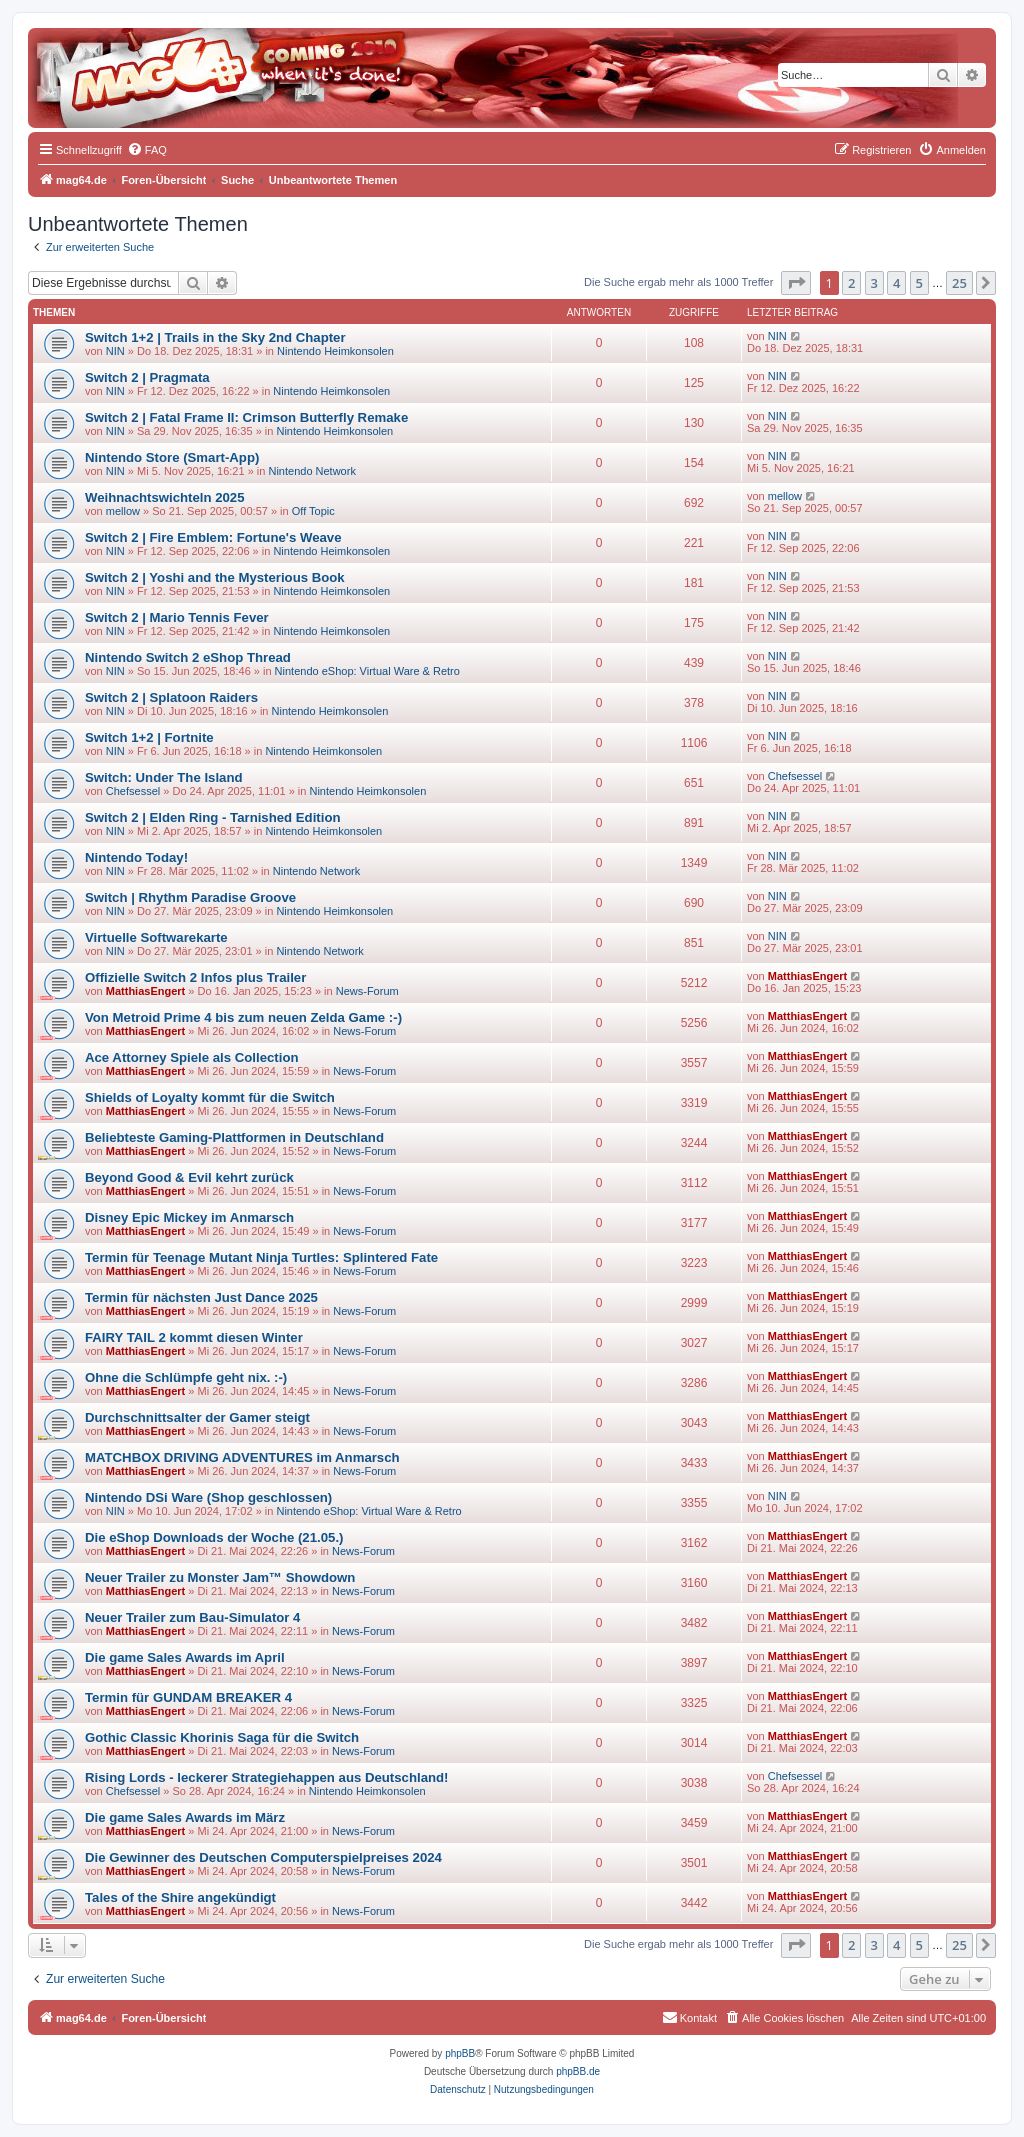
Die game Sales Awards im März (185, 1817)
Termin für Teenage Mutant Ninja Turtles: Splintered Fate (261, 1257)
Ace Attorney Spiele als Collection (192, 1057)
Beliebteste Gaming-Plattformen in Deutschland (234, 1137)
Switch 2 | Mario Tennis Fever (177, 617)
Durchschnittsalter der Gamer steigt (197, 1417)
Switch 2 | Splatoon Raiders (171, 697)
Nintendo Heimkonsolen (335, 351)
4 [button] (896, 283)
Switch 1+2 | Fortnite (149, 737)
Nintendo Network (311, 471)
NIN (115, 351)
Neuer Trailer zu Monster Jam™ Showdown (220, 1577)
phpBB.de (578, 2071)
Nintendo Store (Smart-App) (172, 457)
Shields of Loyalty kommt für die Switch (210, 1097)
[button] (796, 283)
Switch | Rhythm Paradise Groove (190, 897)
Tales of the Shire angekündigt (180, 1897)
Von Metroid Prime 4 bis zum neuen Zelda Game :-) (243, 1017)
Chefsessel (133, 791)
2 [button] (851, 283)
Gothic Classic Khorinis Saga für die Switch (222, 1737)
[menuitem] (147, 150)
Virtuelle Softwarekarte (156, 937)
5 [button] (919, 283)
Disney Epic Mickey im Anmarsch (189, 1217)
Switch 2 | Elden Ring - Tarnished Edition (213, 817)
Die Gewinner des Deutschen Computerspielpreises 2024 (263, 1857)
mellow (123, 511)
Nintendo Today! (136, 857)
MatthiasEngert (145, 991)
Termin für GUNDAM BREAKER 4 (188, 1697)
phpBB (460, 2053)
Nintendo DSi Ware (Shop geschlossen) (208, 1497)
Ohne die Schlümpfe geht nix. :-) (186, 1377)
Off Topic (313, 511)
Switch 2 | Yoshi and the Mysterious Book (215, 577)
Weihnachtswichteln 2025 (165, 497)
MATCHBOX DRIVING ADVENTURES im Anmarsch (242, 1457)
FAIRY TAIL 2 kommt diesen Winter (194, 1337)
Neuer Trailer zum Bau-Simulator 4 (192, 1617)
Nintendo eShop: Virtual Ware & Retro (367, 671)
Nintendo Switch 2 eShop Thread (188, 657)
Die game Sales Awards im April (185, 1657)
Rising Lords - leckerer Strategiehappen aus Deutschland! (266, 1777)
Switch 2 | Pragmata (147, 377)
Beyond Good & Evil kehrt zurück (189, 1177)
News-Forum (367, 991)
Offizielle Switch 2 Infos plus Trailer (195, 977)
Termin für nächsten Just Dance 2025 (201, 1297)
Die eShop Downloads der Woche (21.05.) (214, 1537)
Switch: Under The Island (164, 777)
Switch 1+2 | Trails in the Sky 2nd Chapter (215, 337)
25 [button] (959, 283)
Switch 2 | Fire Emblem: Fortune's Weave (213, 537)
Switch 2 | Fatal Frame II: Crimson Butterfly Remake (246, 417)
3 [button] (874, 283)
